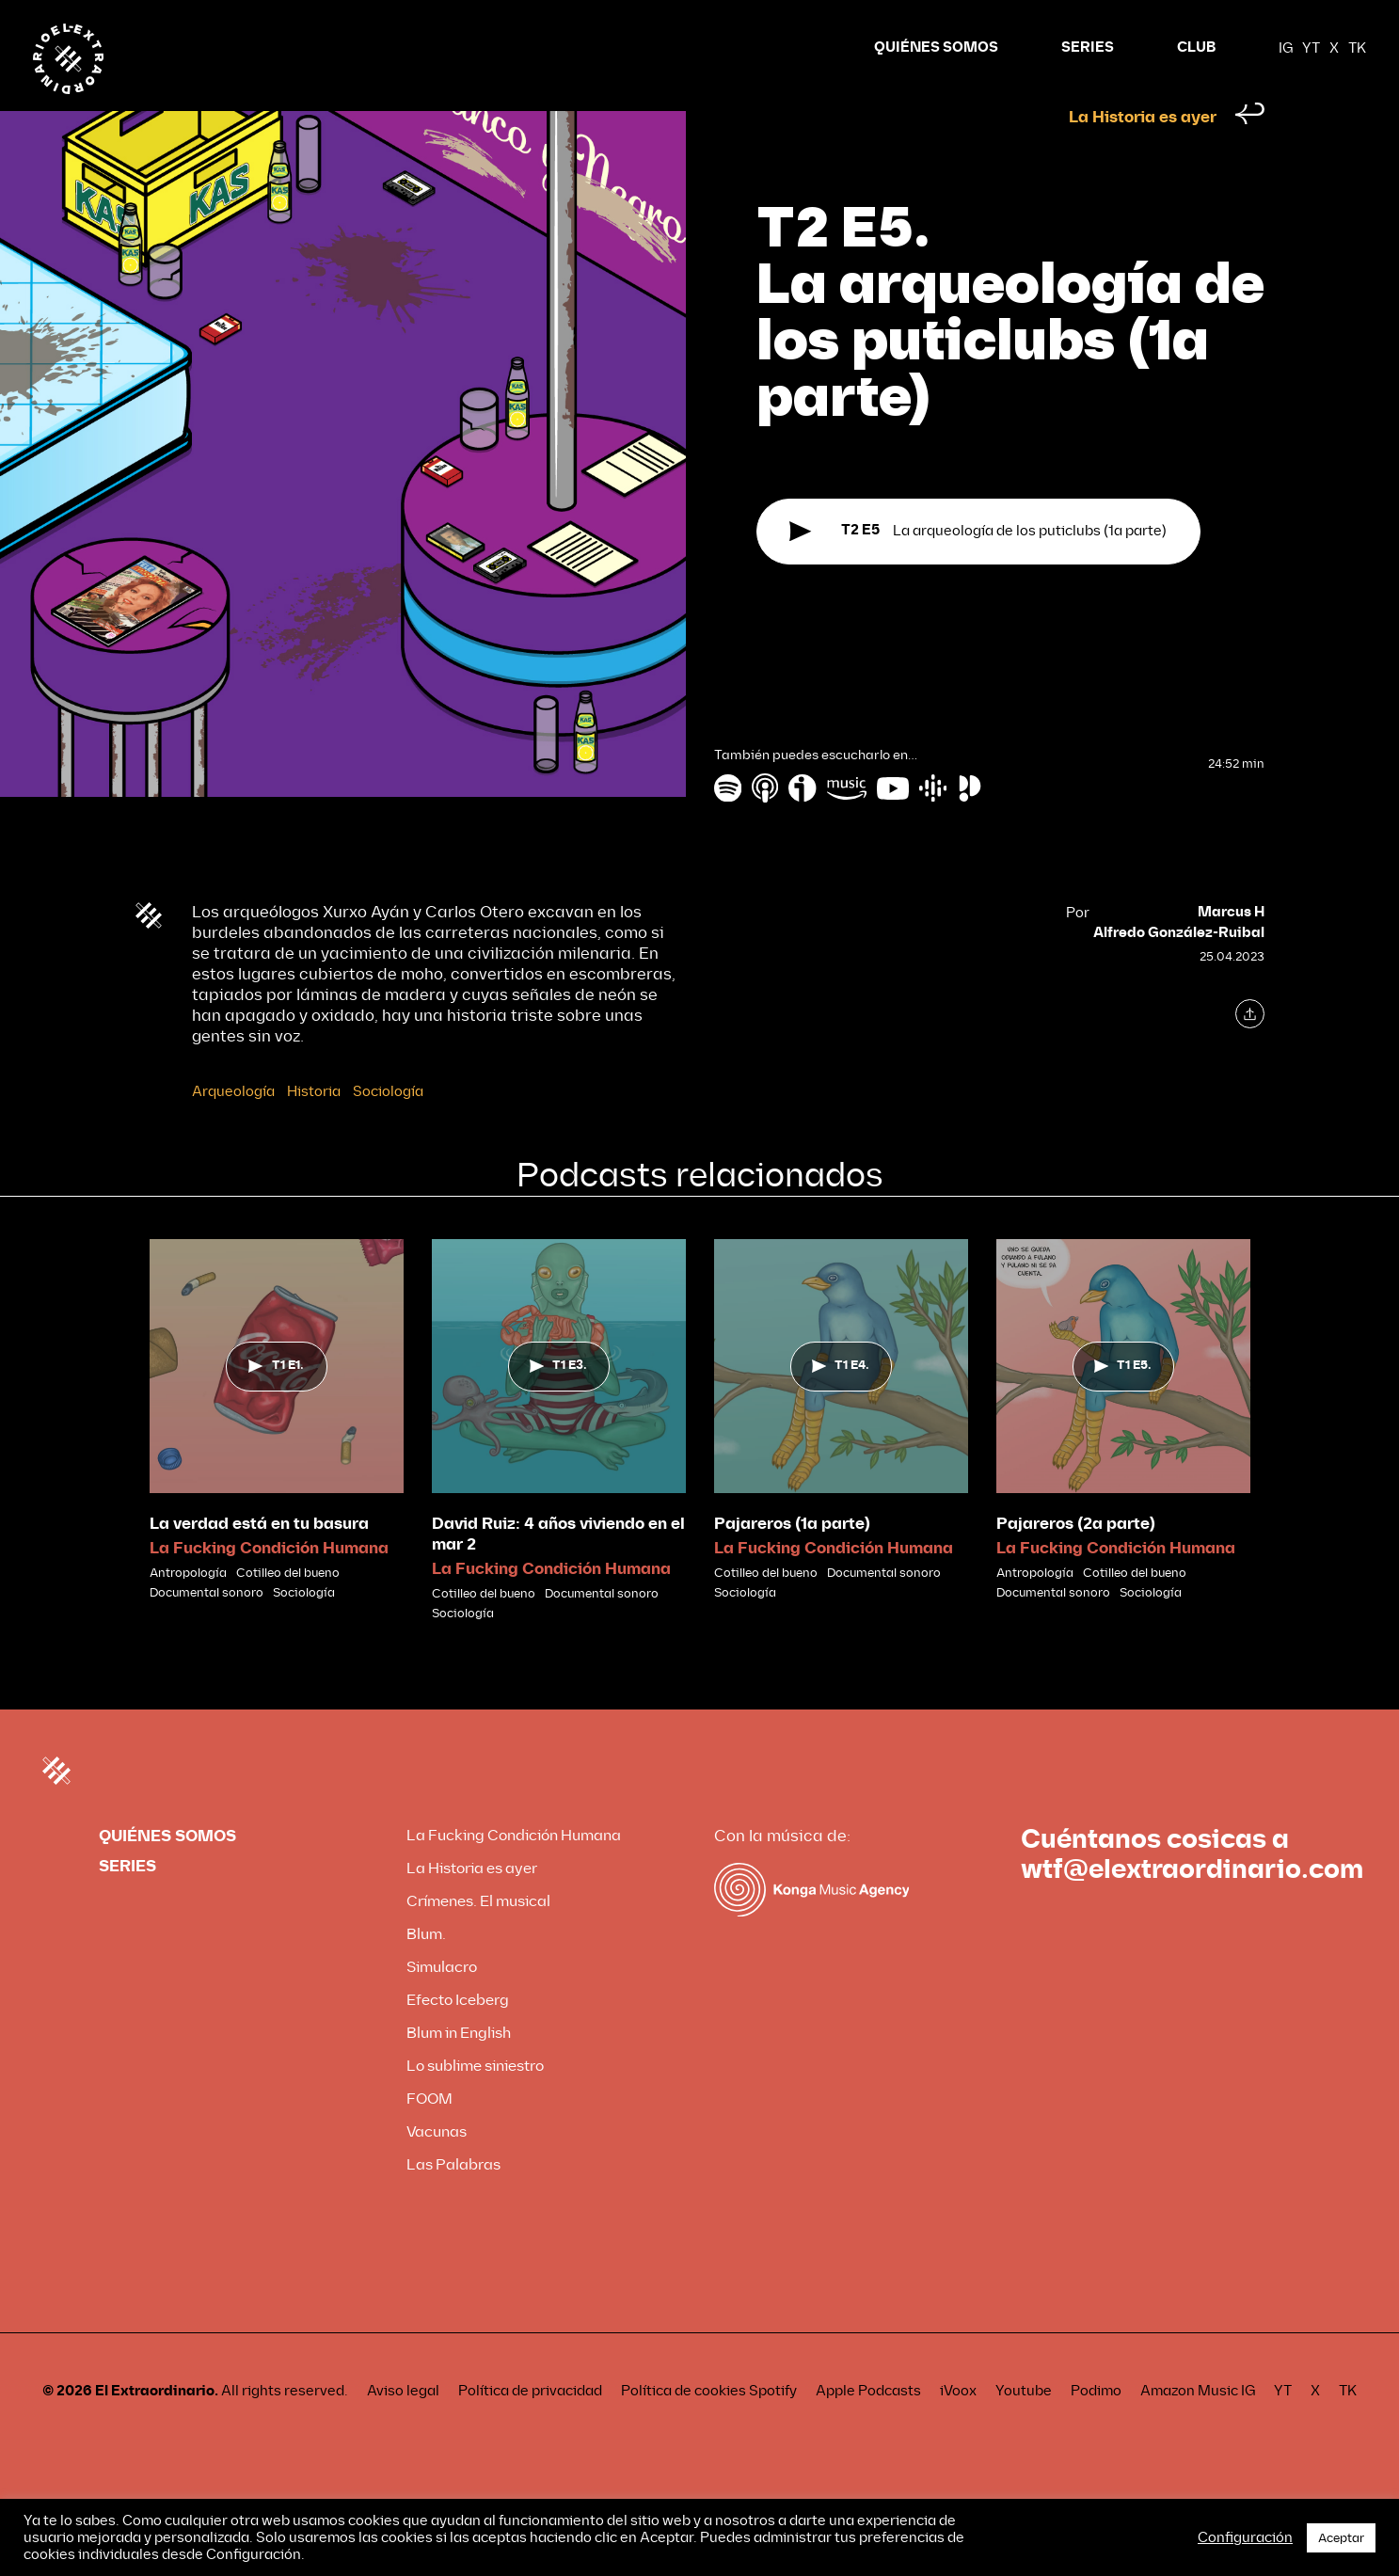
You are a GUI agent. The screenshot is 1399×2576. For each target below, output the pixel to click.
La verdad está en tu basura (259, 1559)
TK (1357, 48)
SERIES (1087, 47)
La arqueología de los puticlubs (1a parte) (977, 567)
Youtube (1023, 2426)
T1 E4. (840, 1400)
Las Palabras (453, 2200)
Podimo (1096, 2426)
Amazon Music (1189, 2426)
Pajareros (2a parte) (1075, 1559)
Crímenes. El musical (478, 1937)
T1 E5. (1123, 1400)
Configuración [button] (1245, 2537)
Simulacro (441, 2003)
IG (1286, 48)
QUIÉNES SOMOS (936, 47)
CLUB (1196, 47)
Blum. (426, 1970)
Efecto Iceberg (457, 2035)
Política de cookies (683, 2426)
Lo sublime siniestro (475, 2101)
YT (1311, 48)
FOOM (429, 2134)
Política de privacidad (530, 2426)
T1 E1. (275, 1400)
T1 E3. (558, 1400)
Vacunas (436, 2167)
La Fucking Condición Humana (269, 1584)
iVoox (958, 2426)
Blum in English (458, 2068)
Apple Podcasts (868, 2426)
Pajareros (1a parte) (792, 1559)
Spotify (773, 2426)
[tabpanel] (276, 1456)
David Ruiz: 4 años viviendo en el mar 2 (558, 1570)
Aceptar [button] (1341, 2538)
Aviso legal (403, 2426)
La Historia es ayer (1142, 153)
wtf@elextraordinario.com (1192, 1905)
